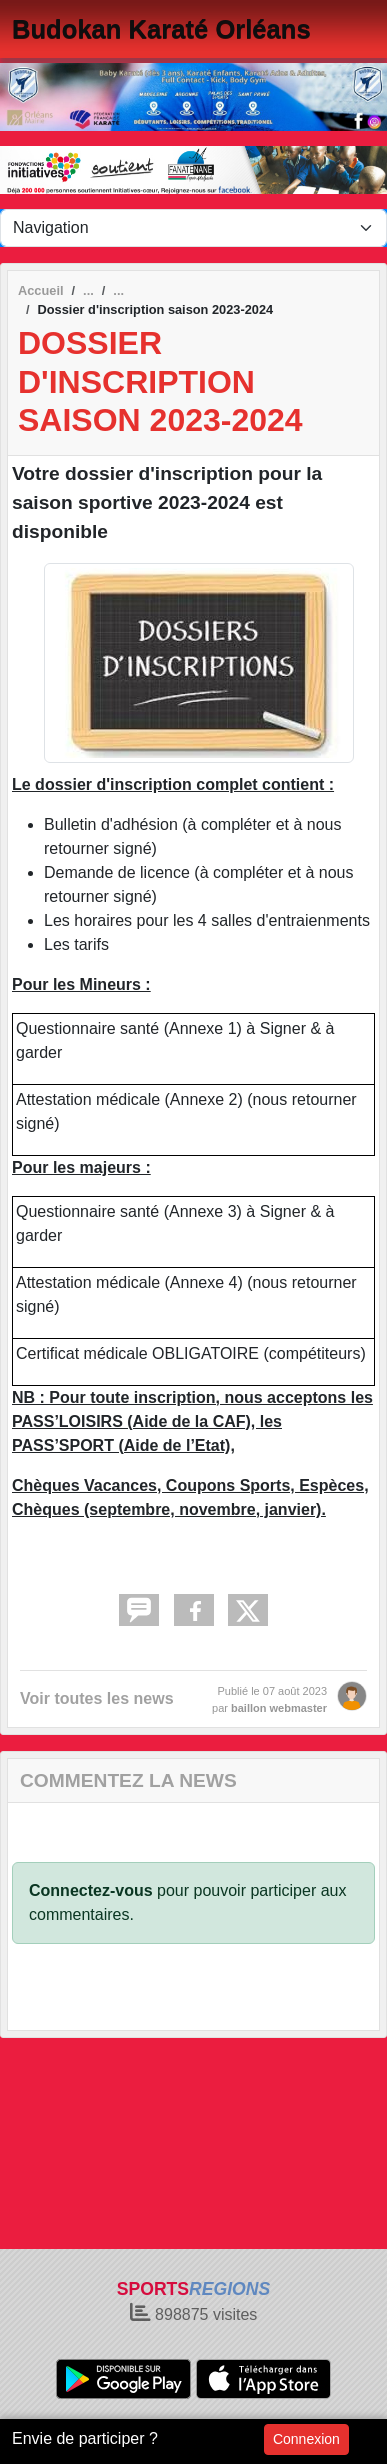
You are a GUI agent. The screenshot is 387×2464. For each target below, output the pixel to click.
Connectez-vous (91, 1890)
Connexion (306, 2439)
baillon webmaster (279, 1708)
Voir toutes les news (97, 1698)
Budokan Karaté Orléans (161, 29)
